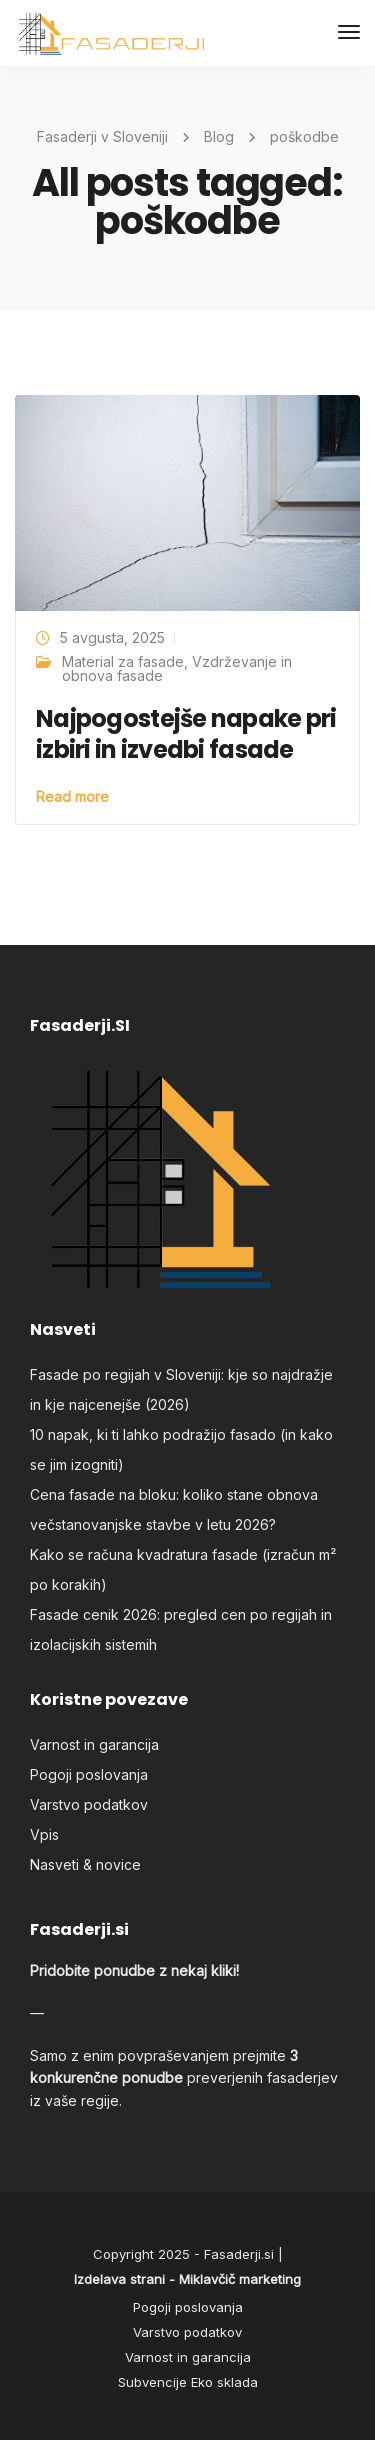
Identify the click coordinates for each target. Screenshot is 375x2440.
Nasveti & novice (85, 1864)
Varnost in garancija (94, 1744)
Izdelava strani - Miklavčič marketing (187, 2279)
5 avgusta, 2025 (112, 637)
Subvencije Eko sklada (188, 2382)
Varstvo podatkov (89, 1804)
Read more (72, 797)
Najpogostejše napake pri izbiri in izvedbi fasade (186, 734)
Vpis (44, 1834)
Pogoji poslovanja (89, 1774)
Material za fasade (123, 661)
